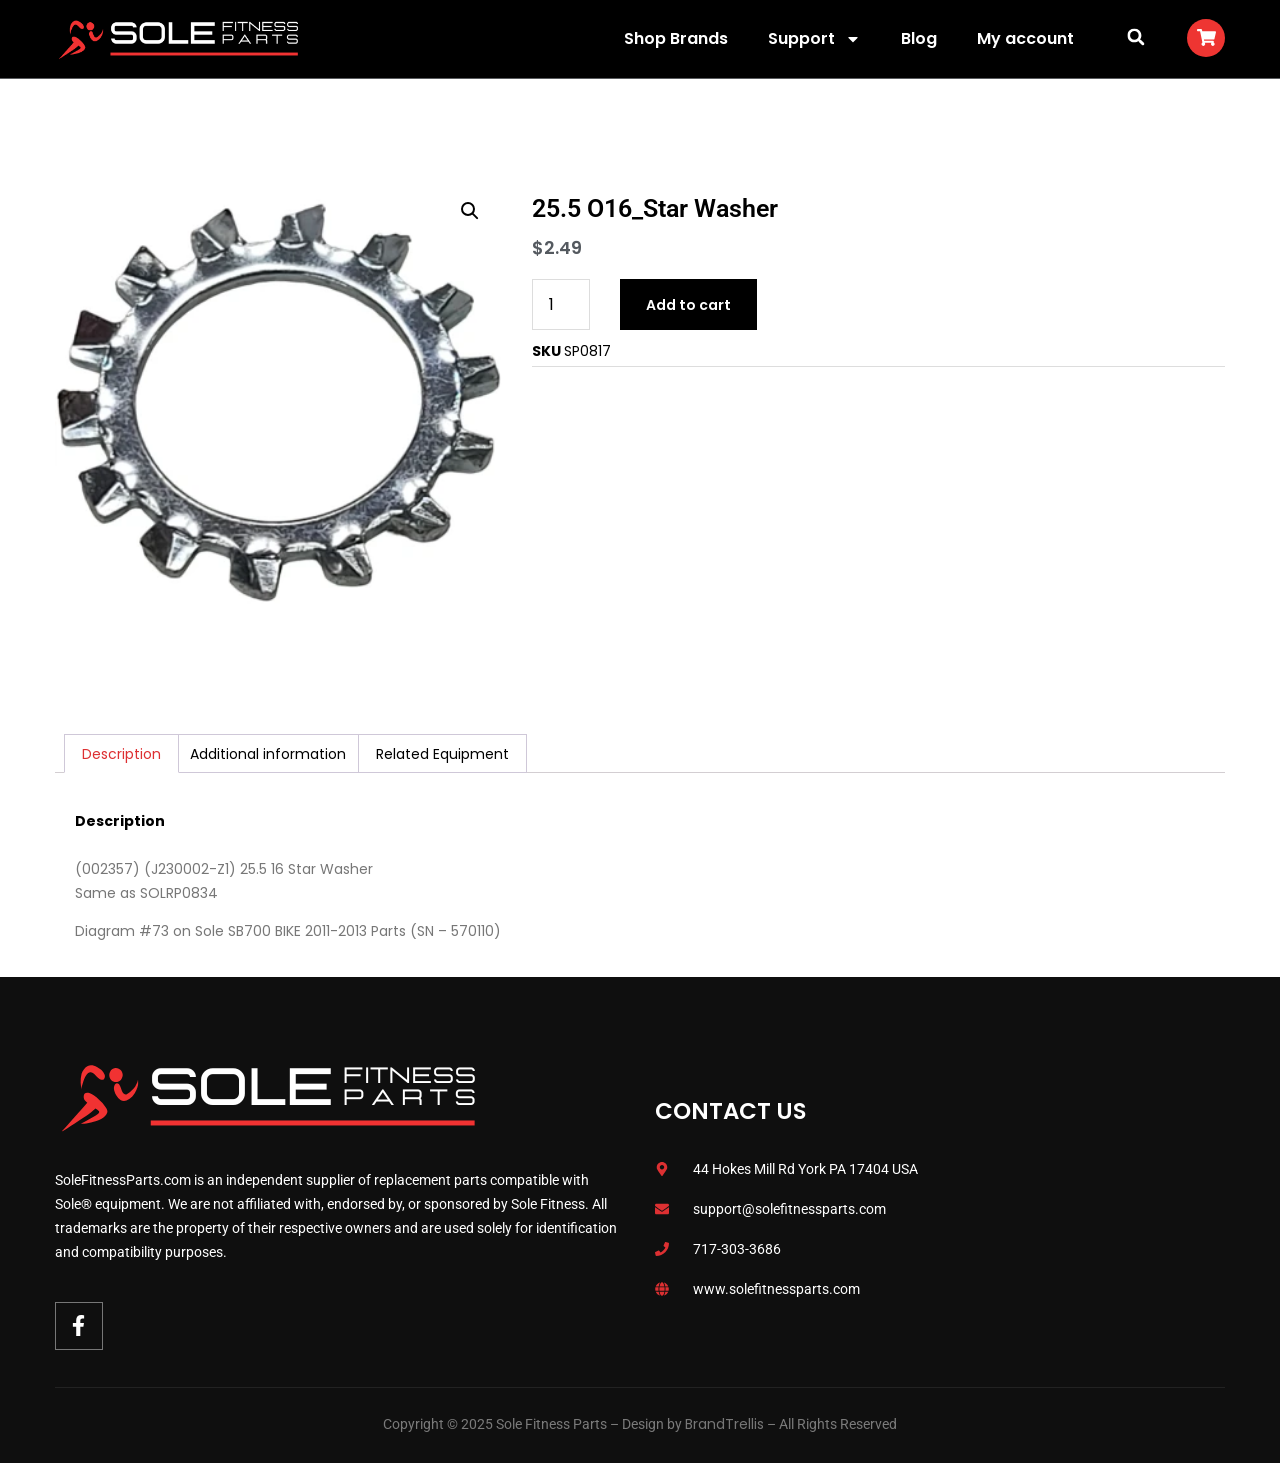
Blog (919, 38)
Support (814, 39)
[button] (1135, 36)
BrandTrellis (724, 1424)
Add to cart (688, 305)
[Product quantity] (561, 304)
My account (1025, 38)
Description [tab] (121, 754)
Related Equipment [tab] (442, 754)
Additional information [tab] (268, 754)
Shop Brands (676, 38)
